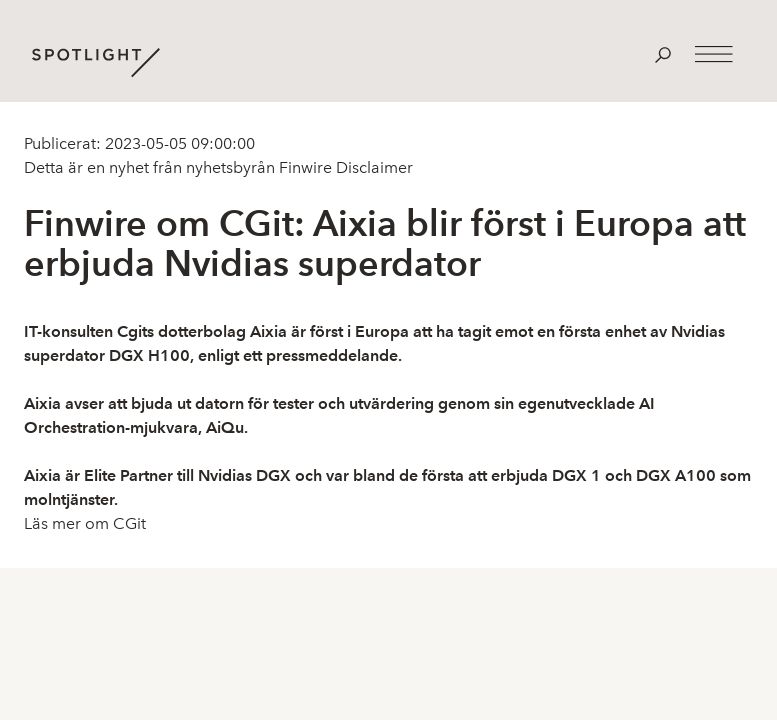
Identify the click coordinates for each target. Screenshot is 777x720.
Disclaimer (372, 167)
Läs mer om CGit (85, 523)
